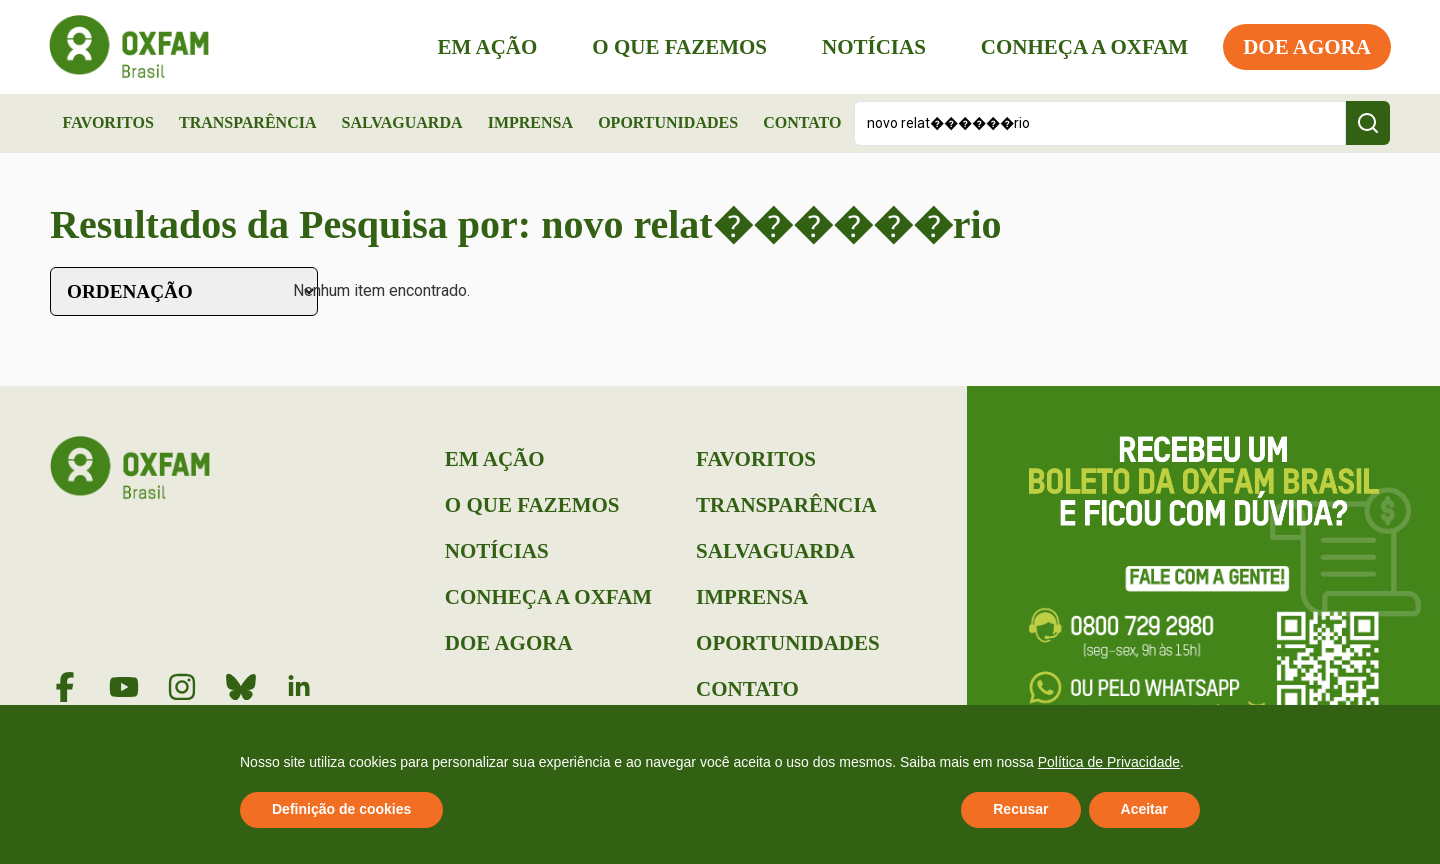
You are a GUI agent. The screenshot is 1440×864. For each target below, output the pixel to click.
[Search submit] (1368, 123)
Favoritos (108, 122)
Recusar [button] (1020, 809)
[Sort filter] (184, 291)
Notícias (873, 47)
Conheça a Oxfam (1083, 47)
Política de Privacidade (1109, 762)
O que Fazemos (678, 47)
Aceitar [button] (1144, 809)
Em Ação (487, 47)
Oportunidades (668, 122)
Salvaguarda (402, 122)
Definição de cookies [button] (341, 809)
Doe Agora (1306, 47)
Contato (802, 122)
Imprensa (530, 122)
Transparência (248, 122)
